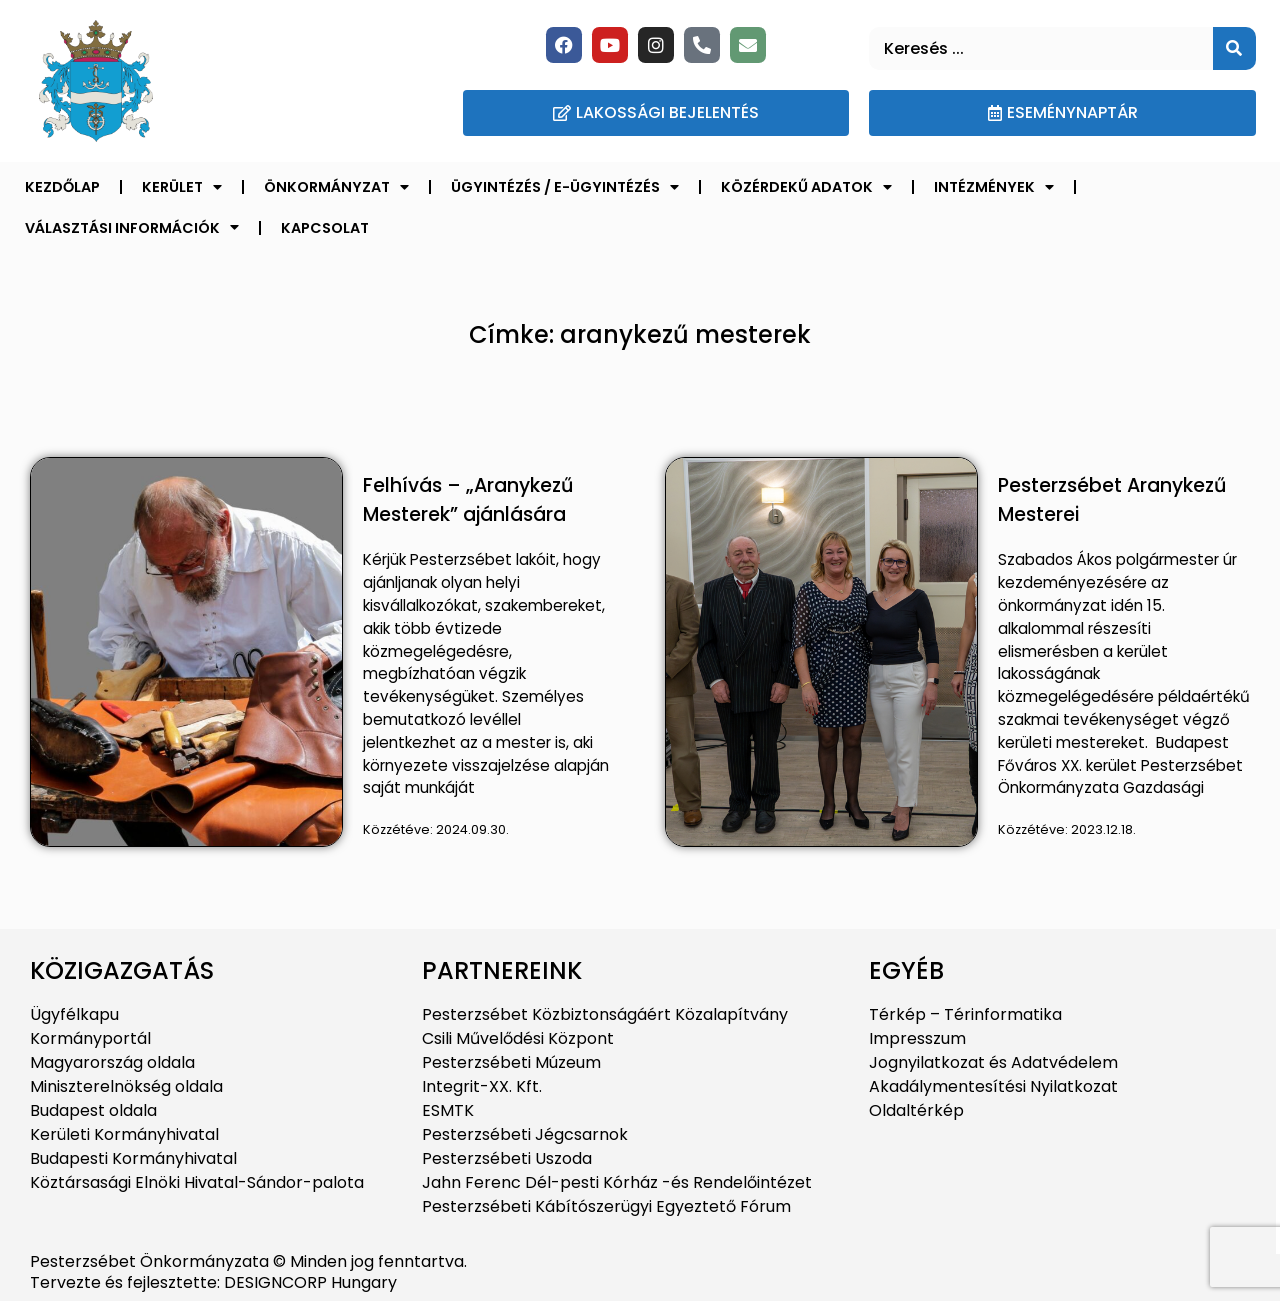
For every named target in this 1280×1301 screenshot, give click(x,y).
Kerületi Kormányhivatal (124, 1134)
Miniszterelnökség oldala (126, 1086)
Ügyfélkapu (74, 1014)
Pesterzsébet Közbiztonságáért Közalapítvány (605, 1014)
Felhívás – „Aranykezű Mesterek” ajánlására (468, 500)
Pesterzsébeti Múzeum (511, 1062)
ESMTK (448, 1110)
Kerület (182, 187)
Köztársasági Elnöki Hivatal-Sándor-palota (197, 1182)
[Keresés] (1234, 48)
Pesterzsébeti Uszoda (507, 1158)
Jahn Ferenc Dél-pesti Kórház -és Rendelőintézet (617, 1182)
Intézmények (994, 187)
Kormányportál (90, 1038)
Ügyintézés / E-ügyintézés (565, 187)
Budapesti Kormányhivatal (133, 1158)
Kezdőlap (62, 187)
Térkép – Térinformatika (965, 1014)
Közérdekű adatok (806, 187)
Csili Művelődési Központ (518, 1038)
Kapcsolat (325, 228)
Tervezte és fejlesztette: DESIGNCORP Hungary (213, 1282)
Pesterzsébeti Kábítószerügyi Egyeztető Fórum (606, 1206)
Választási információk (132, 227)
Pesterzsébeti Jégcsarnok (525, 1134)
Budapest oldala (93, 1110)
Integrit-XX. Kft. (482, 1086)
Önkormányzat (336, 187)
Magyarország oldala (112, 1062)
